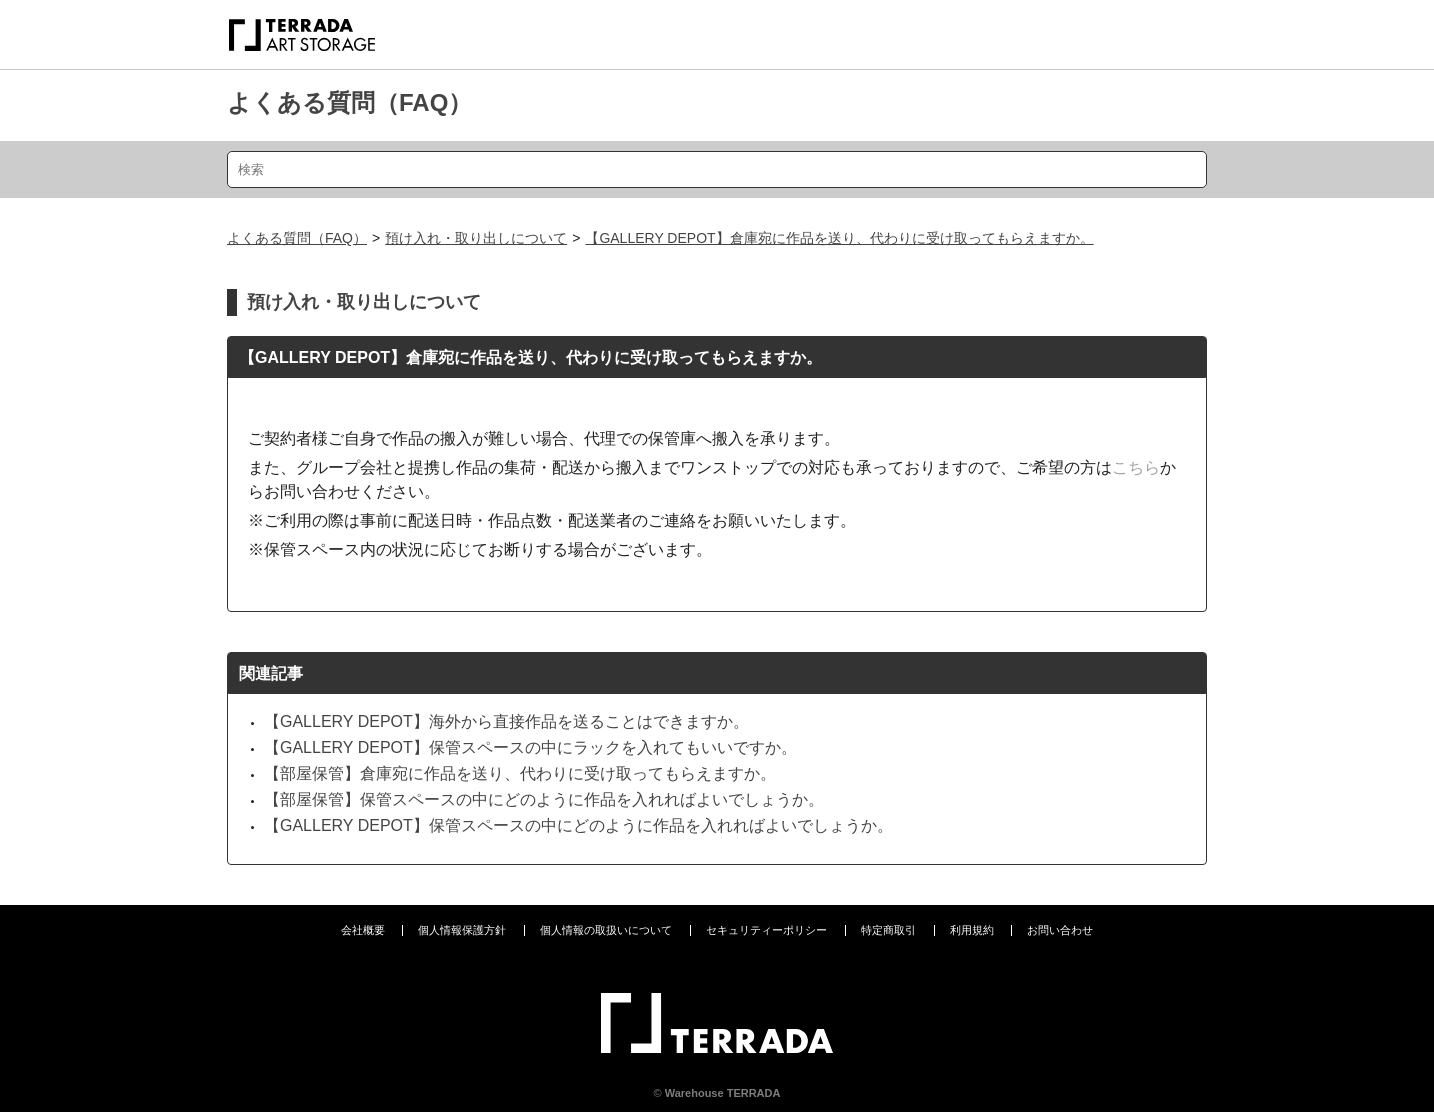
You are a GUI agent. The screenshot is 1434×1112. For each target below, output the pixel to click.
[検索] (717, 169)
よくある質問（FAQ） (349, 102)
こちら (1136, 467)
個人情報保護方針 (462, 930)
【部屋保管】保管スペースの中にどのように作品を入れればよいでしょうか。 (544, 799)
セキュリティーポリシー (766, 930)
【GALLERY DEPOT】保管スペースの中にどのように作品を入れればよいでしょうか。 (578, 825)
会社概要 (363, 930)
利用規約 (972, 930)
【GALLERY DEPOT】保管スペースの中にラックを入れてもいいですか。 (530, 747)
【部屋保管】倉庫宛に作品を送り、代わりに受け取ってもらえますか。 (520, 773)
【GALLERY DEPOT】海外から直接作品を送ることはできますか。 (506, 721)
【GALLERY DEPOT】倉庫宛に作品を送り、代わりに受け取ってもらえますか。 (839, 238)
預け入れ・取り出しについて (476, 238)
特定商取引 (888, 930)
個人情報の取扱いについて (606, 930)
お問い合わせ (1060, 930)
